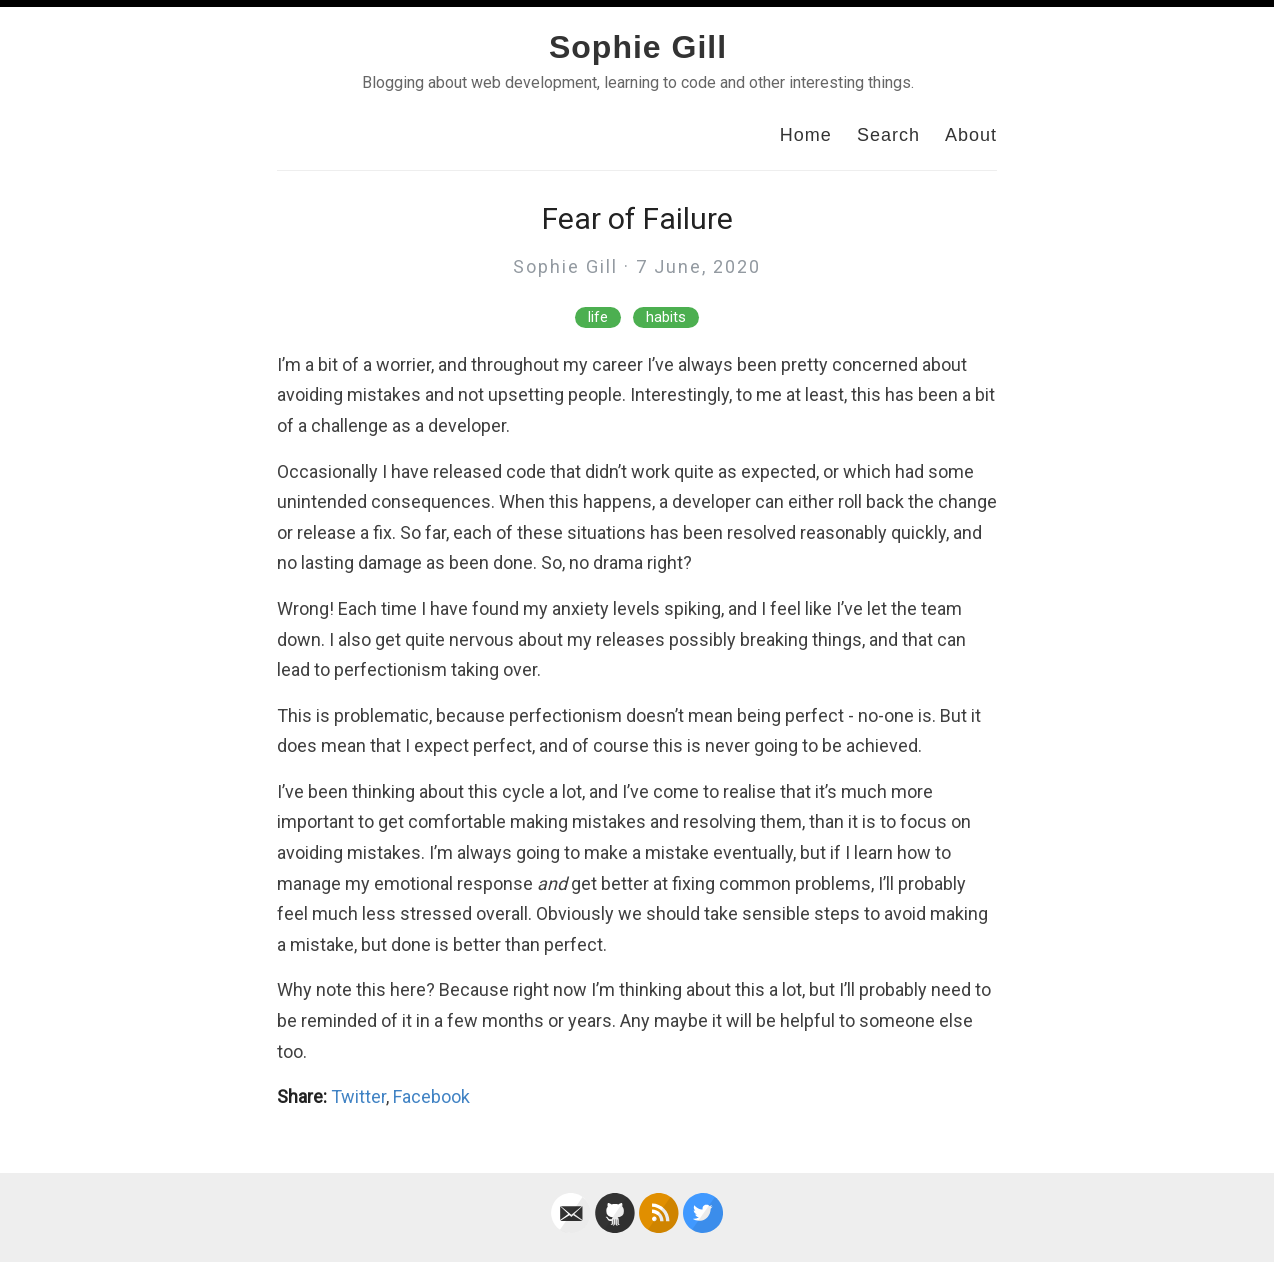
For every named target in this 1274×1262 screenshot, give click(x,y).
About (971, 135)
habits (666, 317)
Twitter (358, 1096)
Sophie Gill (638, 47)
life (598, 317)
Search (888, 135)
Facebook (431, 1096)
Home (806, 135)
